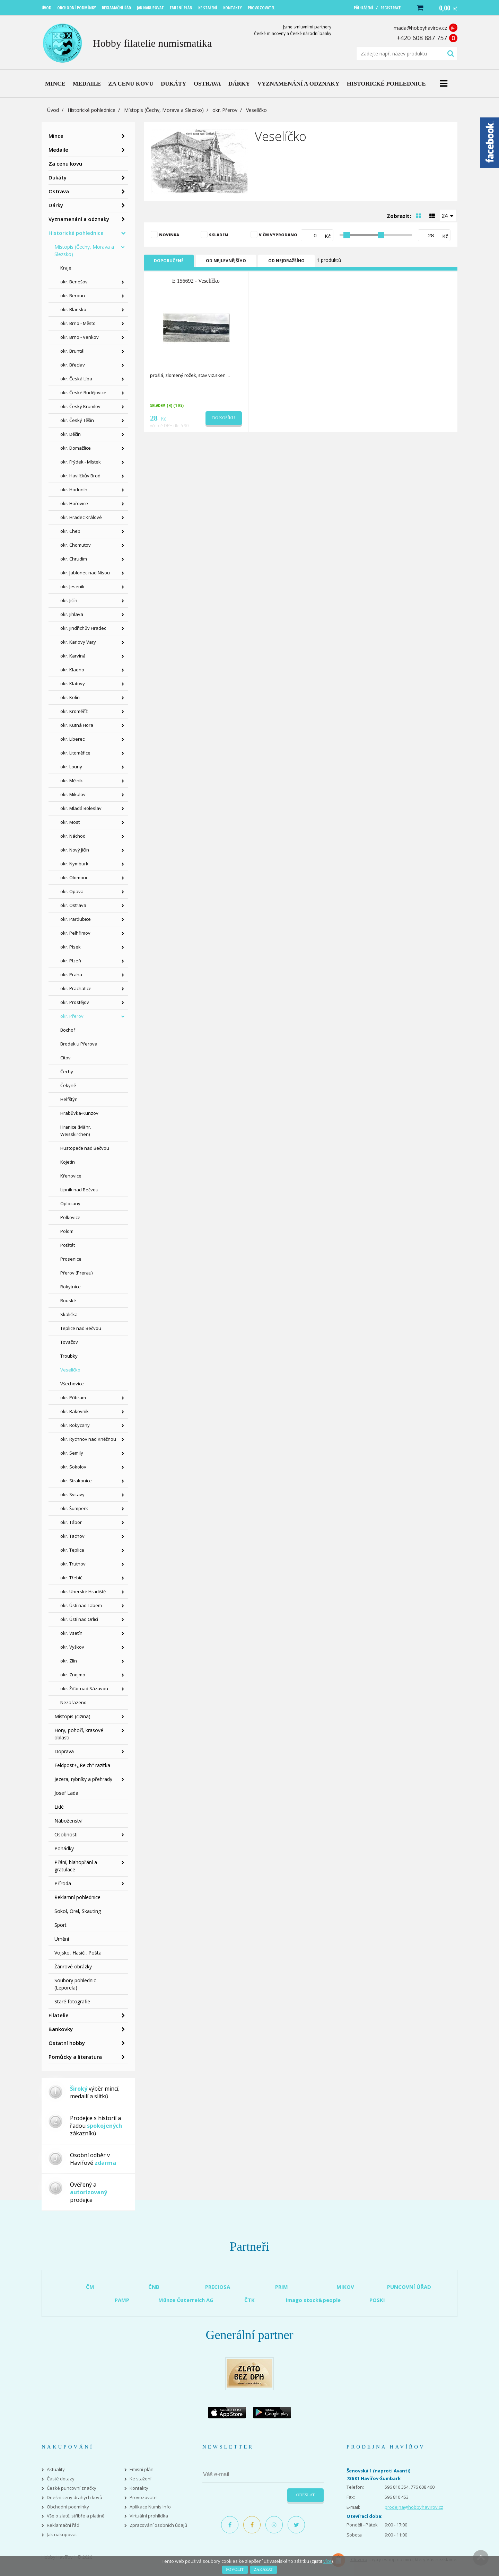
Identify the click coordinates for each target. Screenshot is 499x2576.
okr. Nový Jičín (74, 850)
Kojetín (67, 1162)
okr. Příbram (73, 1397)
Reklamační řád (63, 2525)
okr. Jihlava (71, 614)
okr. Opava (72, 891)
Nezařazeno (73, 1702)
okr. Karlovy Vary (78, 642)
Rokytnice (70, 1286)
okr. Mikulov (73, 794)
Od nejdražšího (286, 261)
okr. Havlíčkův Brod (80, 476)
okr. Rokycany (75, 1425)
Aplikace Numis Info (150, 2506)
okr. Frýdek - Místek (80, 462)
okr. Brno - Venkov (79, 337)
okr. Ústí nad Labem (81, 1605)
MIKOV (345, 2286)
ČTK (249, 2299)
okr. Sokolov (73, 1467)
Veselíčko (70, 1370)
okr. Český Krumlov (80, 406)
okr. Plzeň (70, 961)
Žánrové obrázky (73, 1966)
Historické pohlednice (91, 110)
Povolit (235, 2569)
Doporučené (169, 261)
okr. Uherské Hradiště (83, 1591)
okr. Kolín (70, 697)
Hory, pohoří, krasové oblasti (78, 1734)
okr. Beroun (72, 295)
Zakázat (263, 2569)
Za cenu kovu (65, 163)
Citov (65, 1058)
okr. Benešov (74, 282)
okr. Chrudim (73, 559)
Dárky (56, 205)
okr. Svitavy (72, 1494)
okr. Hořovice (74, 503)
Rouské (68, 1300)
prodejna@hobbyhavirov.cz (414, 2507)
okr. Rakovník (74, 1411)
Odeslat (305, 2495)
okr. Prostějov (74, 1002)
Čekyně (68, 1085)
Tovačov (69, 1342)
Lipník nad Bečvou (79, 1189)
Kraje (65, 268)
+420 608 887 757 (422, 38)
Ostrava (59, 191)
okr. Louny (71, 767)
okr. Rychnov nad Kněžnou (88, 1439)
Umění (61, 1938)
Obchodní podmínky (68, 2506)
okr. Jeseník (72, 586)
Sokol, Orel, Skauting (77, 1911)
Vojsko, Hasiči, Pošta (78, 1952)
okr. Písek (70, 947)
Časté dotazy (61, 2478)
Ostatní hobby (67, 2042)
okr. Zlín (68, 1661)
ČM (90, 2286)
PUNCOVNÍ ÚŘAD (409, 2286)
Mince (56, 135)
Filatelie (59, 2015)
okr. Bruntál (72, 351)
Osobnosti (66, 1834)
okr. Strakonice (76, 1480)
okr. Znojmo (72, 1674)
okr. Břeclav (72, 365)
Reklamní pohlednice (77, 1897)
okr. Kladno (72, 670)
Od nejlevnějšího (226, 261)
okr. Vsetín (71, 1633)
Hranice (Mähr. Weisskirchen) (75, 1130)
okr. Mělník (71, 780)
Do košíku (223, 417)
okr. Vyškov (72, 1647)
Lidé (59, 1806)
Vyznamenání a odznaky (79, 218)
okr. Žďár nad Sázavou (84, 1688)
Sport (60, 1925)
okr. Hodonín (73, 489)
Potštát (67, 1245)
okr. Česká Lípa (76, 379)
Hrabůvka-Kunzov (79, 1113)
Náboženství (68, 1820)
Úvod (53, 110)
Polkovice (70, 1217)
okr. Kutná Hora (76, 725)
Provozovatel (144, 2497)
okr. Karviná (73, 656)
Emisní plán (142, 2469)
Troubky (69, 1356)
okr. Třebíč (71, 1577)
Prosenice (70, 1259)
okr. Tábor (71, 1522)
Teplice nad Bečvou (80, 1328)
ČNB (153, 2286)
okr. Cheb (70, 531)
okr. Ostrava (73, 905)
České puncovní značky (71, 2488)
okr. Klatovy (72, 683)
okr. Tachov (72, 1536)
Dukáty (58, 177)
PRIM (281, 2286)
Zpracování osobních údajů (158, 2525)
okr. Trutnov (73, 1564)
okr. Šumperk (74, 1508)
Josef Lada (66, 1793)
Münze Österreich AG (185, 2299)
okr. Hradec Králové (81, 517)
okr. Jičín (68, 600)
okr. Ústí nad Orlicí (79, 1619)
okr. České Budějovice (83, 392)
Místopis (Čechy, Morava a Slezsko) (164, 110)
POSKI (377, 2299)
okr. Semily (71, 1453)
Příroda (62, 1883)
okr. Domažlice (75, 448)
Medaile (58, 149)
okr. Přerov (224, 110)
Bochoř (67, 1030)
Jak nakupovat (62, 2534)
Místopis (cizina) (72, 1716)
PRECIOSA (217, 2286)
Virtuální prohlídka (149, 2515)
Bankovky (61, 2029)
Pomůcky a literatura (75, 2056)
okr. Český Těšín (77, 420)
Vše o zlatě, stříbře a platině (75, 2515)
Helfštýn (69, 1099)
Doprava (64, 1751)
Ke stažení (140, 2478)
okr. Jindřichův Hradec (83, 628)
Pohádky (64, 1848)
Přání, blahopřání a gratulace (75, 1866)
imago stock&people (313, 2299)
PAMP (122, 2299)
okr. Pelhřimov (75, 933)
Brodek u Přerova (78, 1044)
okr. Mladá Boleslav (81, 808)
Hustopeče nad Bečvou (84, 1148)
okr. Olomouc (74, 877)
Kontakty (139, 2488)
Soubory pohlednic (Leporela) (75, 1984)
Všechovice (72, 1383)
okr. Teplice (72, 1550)
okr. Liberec (72, 739)
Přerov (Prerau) (76, 1273)
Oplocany (70, 1203)
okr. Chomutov (75, 545)
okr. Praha (71, 974)
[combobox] (448, 215)
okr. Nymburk (74, 864)
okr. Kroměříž (74, 711)
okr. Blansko (73, 309)
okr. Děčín (70, 434)
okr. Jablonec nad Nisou (85, 573)
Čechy (66, 1071)
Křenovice (70, 1176)
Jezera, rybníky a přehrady (83, 1779)
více (327, 2561)
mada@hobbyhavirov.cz (420, 28)
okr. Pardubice (75, 919)
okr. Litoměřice (75, 753)
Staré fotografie (72, 2001)
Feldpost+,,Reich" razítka (82, 1765)
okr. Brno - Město (78, 323)
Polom (66, 1231)
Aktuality (56, 2469)
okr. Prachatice (75, 988)
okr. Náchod (73, 836)
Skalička (69, 1314)
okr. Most (70, 822)
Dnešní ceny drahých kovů (74, 2497)
